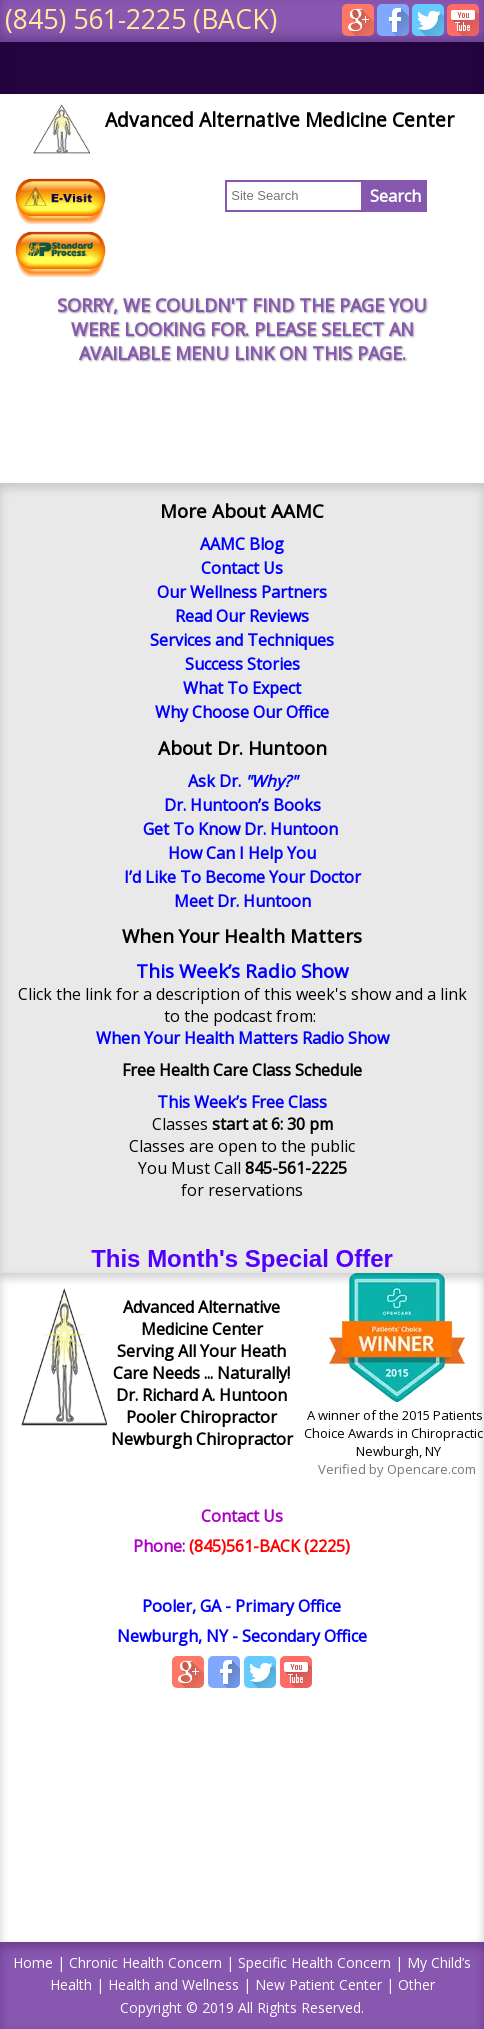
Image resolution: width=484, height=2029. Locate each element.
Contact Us (242, 1516)
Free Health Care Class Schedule (242, 1070)
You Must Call (242, 1168)
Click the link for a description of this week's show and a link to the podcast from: (242, 1005)
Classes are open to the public (242, 1146)
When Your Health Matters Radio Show (242, 1038)
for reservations (242, 1190)
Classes (242, 1124)
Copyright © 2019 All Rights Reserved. (242, 2007)
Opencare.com (431, 1469)
